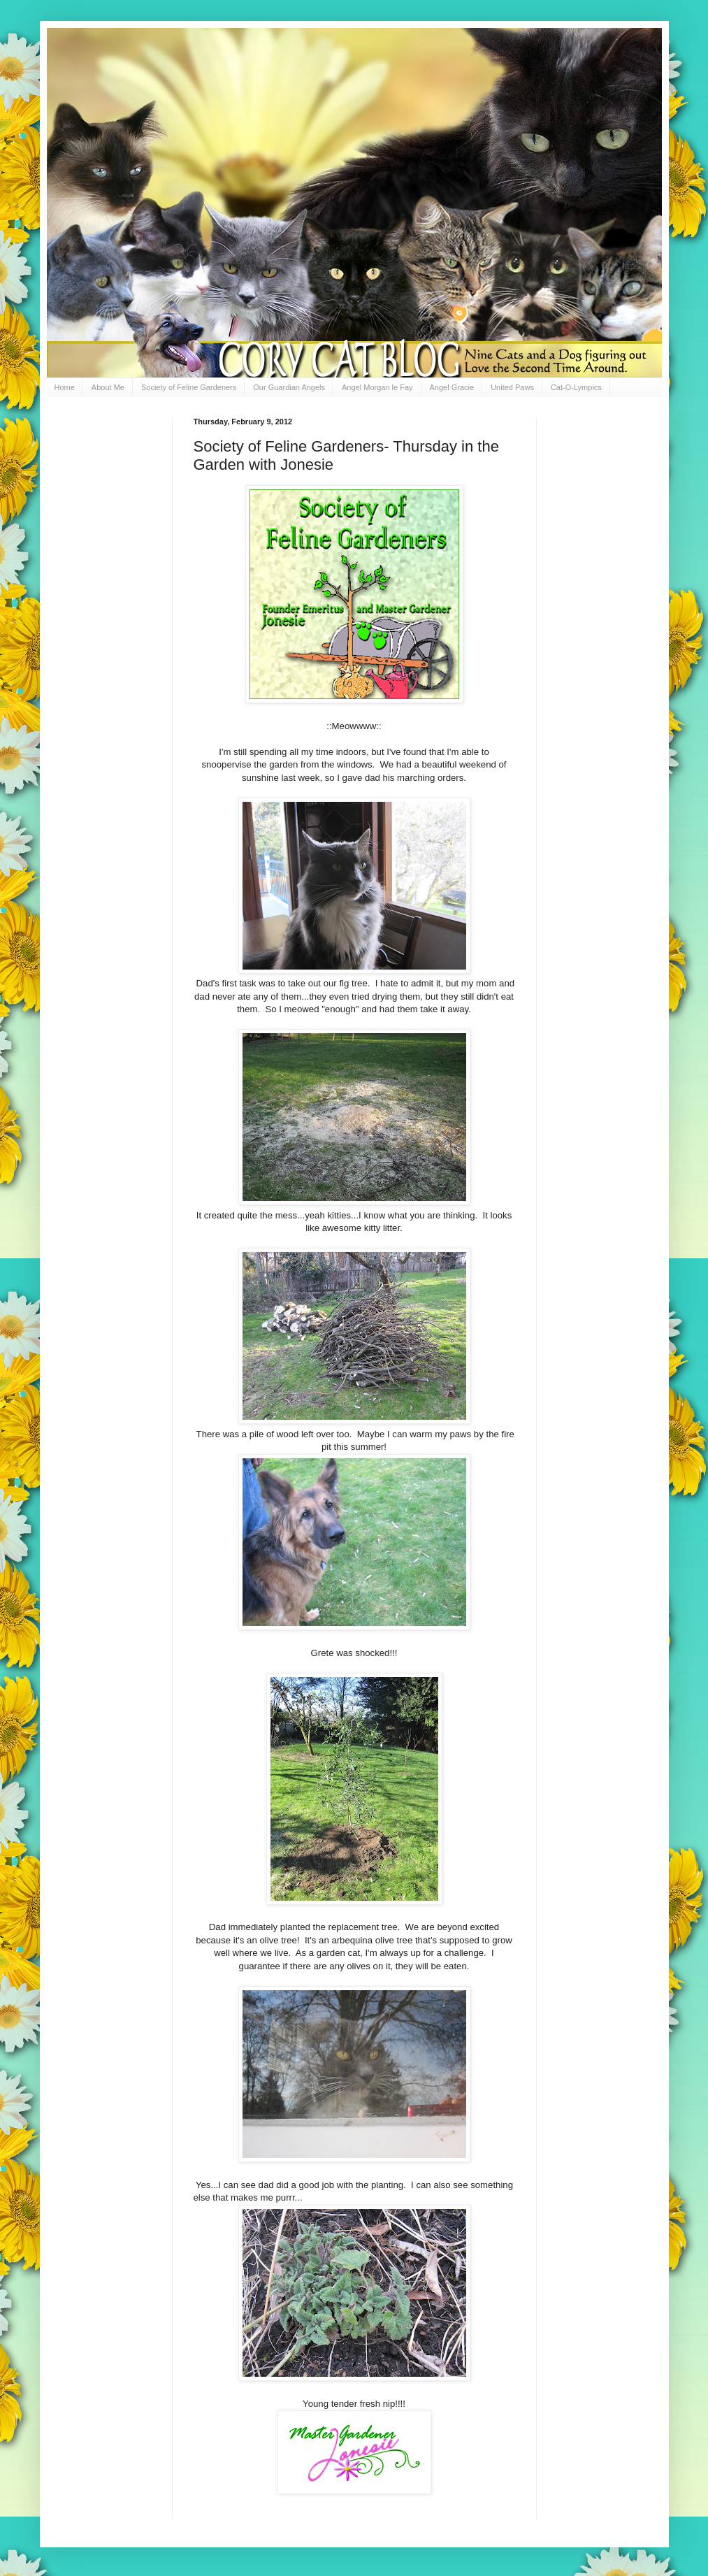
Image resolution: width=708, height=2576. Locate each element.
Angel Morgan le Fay (377, 387)
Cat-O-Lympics (576, 387)
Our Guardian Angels (289, 387)
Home (65, 387)
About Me (108, 387)
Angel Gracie (452, 387)
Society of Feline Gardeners (188, 387)
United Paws (512, 387)
